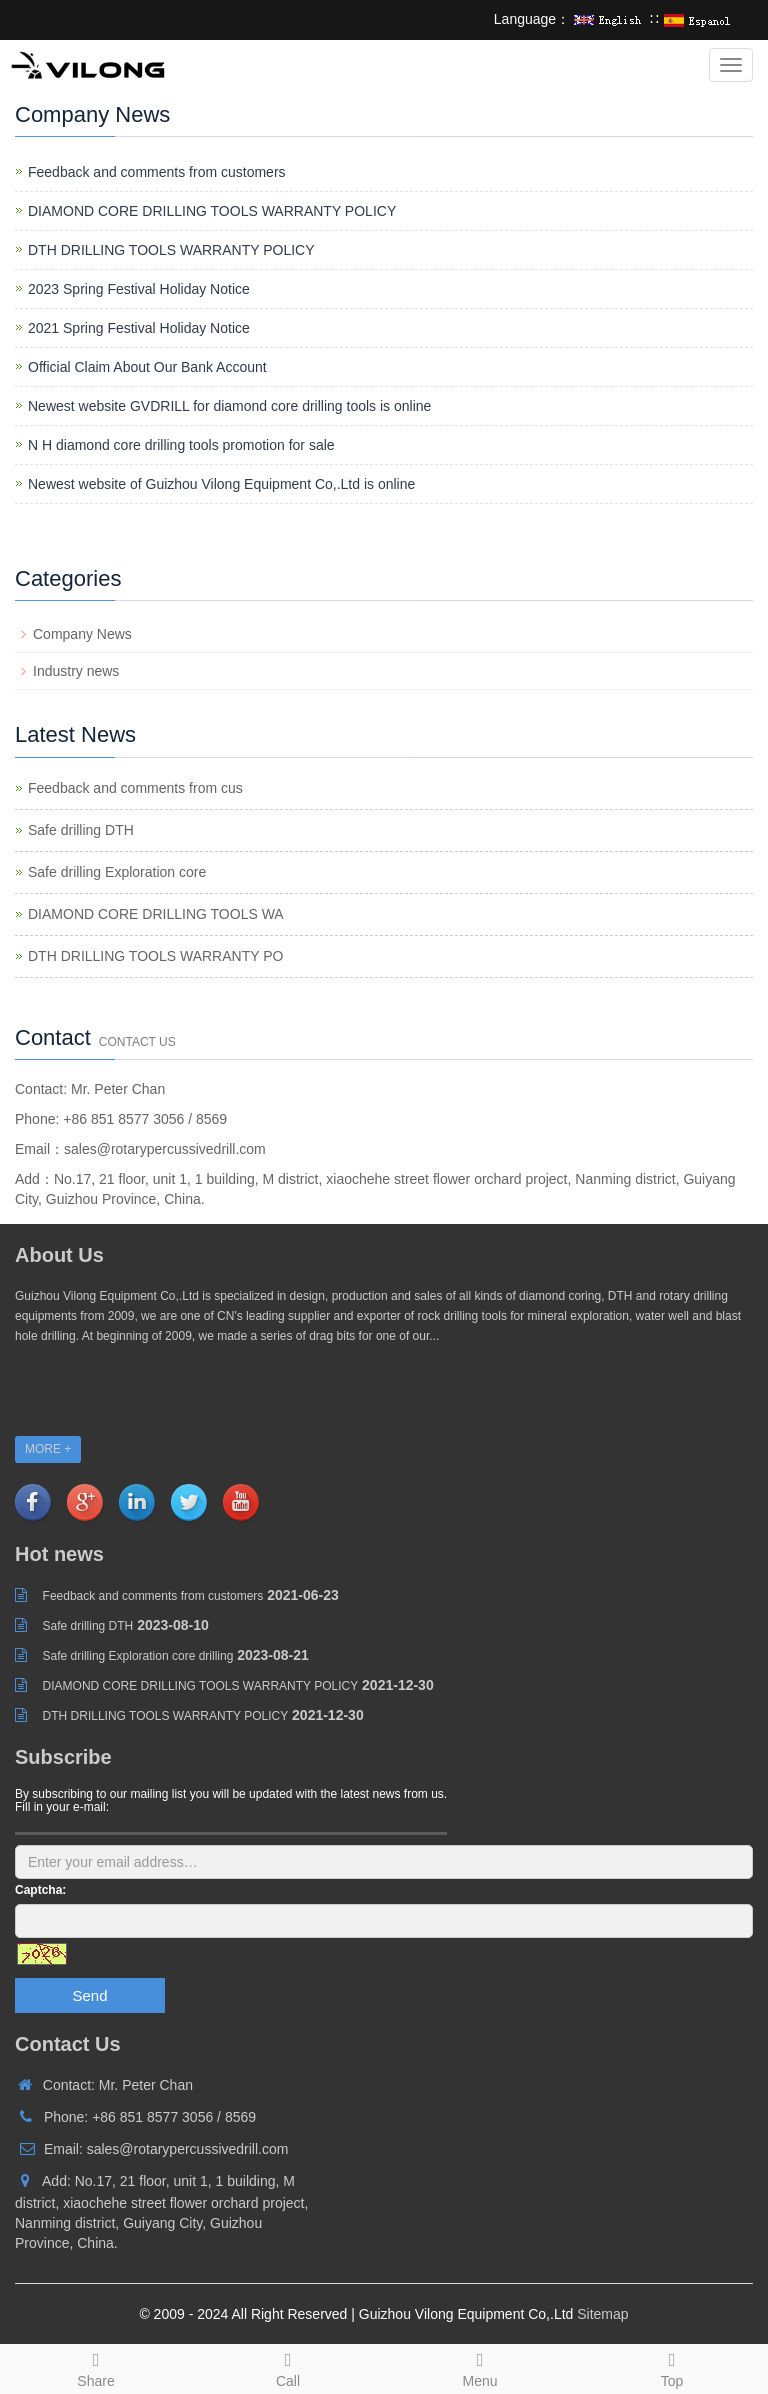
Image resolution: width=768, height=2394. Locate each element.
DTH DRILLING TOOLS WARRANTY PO (155, 956)
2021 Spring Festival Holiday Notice (139, 328)
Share (96, 2367)
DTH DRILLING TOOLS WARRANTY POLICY (171, 250)
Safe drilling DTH (81, 830)
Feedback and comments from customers (157, 172)
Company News (82, 634)
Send (89, 1995)
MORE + (48, 1449)
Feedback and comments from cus (135, 788)
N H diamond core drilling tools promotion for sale (181, 445)
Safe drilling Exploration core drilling (138, 1656)
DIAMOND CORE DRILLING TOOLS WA (156, 914)
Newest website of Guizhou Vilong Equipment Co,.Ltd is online (221, 484)
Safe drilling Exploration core (117, 872)
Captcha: (40, 1890)
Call (288, 2367)
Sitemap (602, 2314)
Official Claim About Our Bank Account (147, 367)
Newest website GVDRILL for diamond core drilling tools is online (229, 406)
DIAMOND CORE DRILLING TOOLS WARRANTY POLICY (212, 211)
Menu (480, 2367)
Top (672, 2367)
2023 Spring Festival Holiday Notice (139, 289)
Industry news (76, 671)
